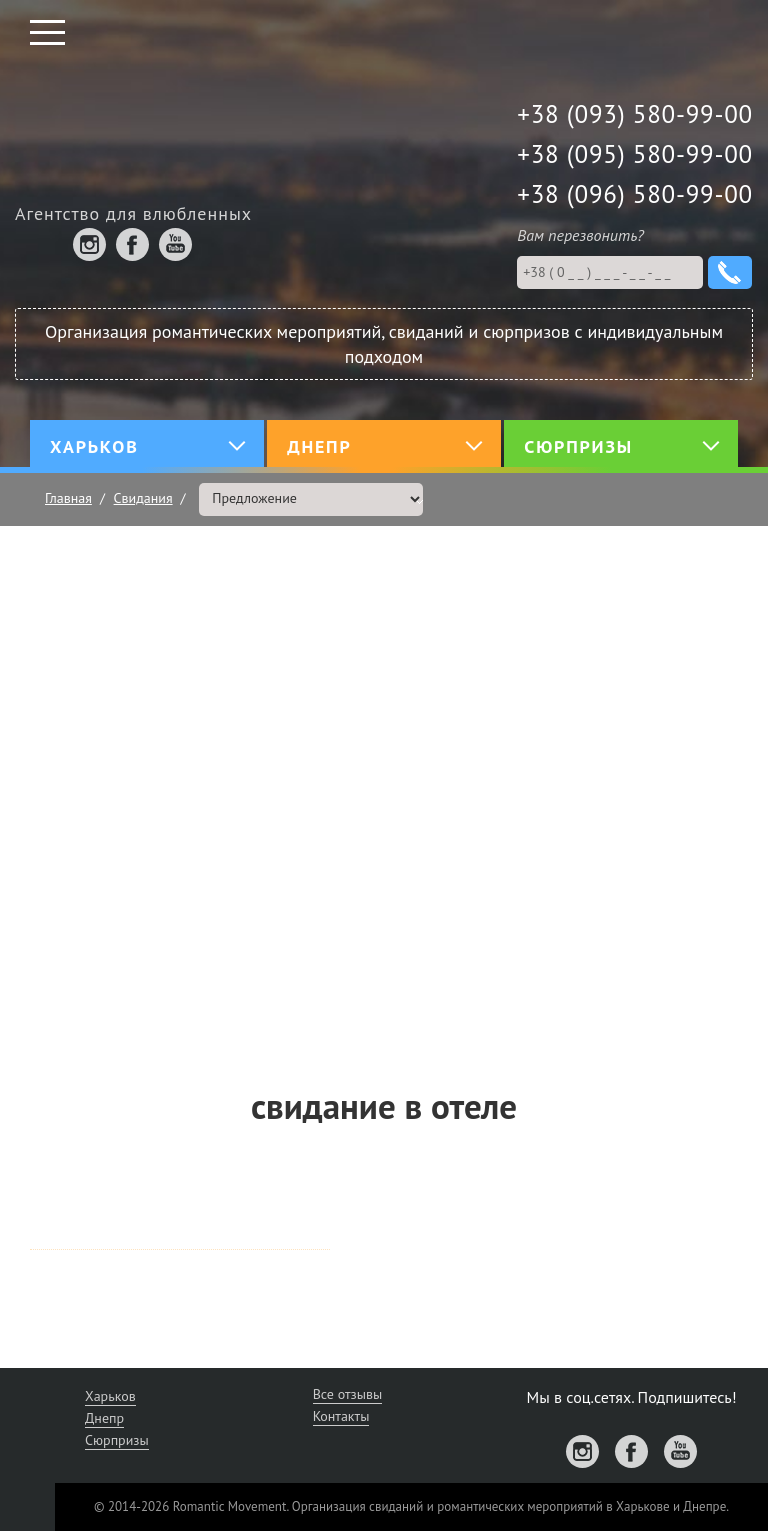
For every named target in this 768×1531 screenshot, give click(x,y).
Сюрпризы (117, 1440)
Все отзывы (348, 1394)
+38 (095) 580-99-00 (635, 154)
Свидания (143, 498)
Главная (68, 498)
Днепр (104, 1418)
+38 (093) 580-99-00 (635, 114)
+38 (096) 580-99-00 (635, 194)
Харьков (110, 1396)
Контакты (341, 1416)
